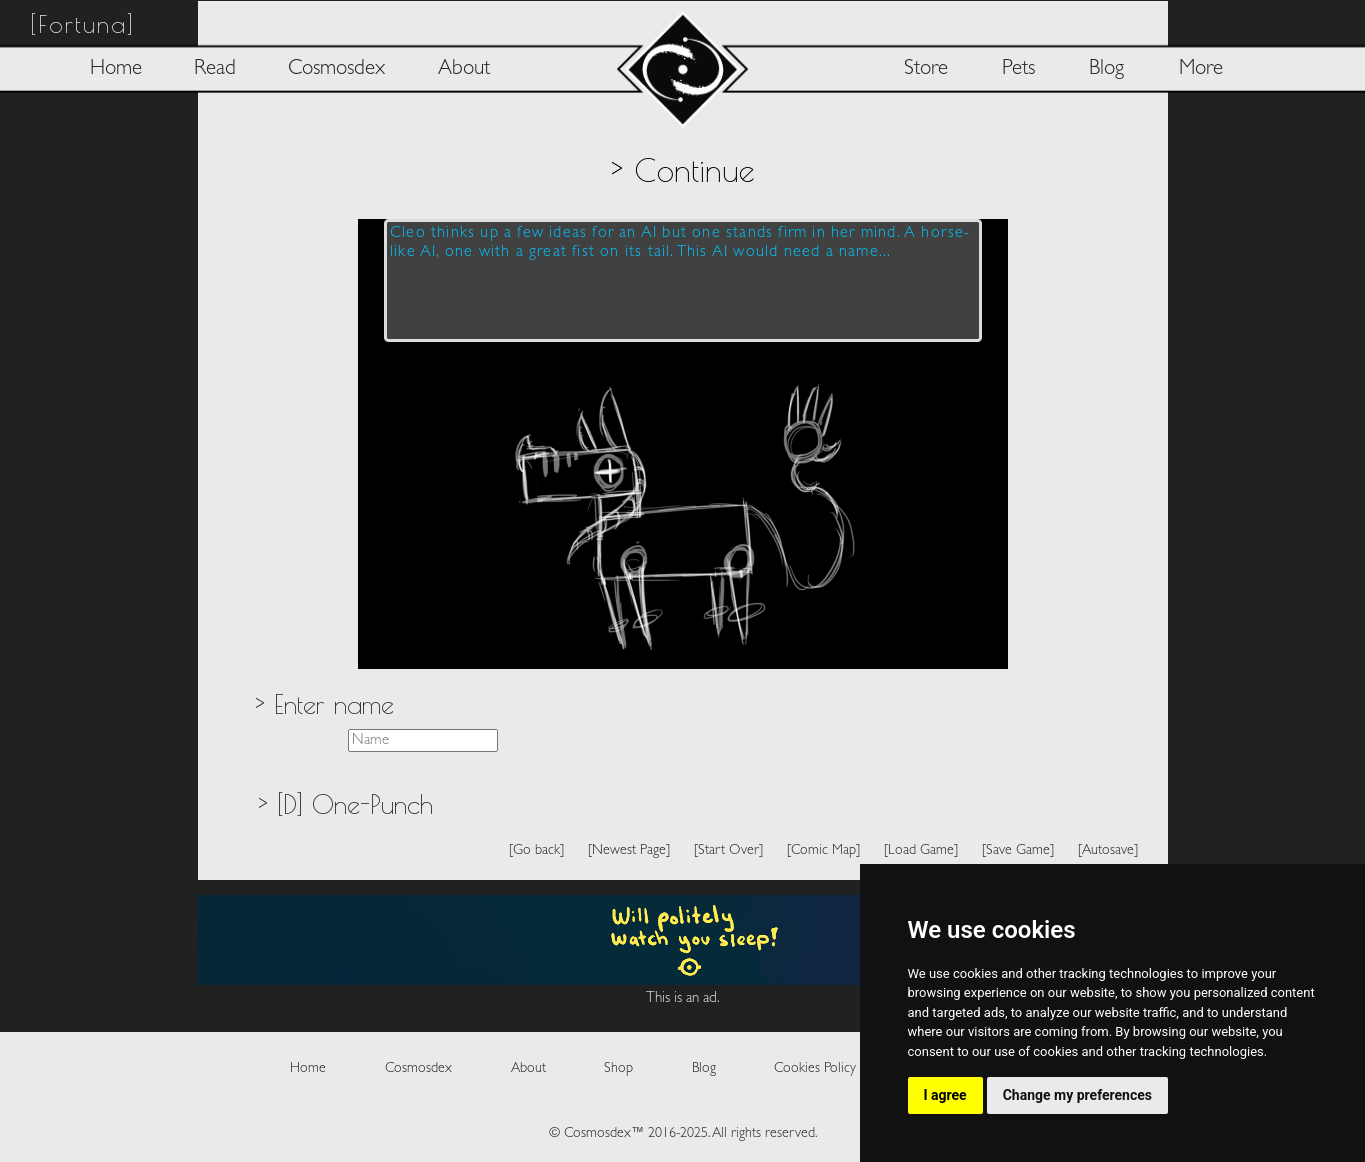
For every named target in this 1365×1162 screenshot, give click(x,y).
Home (116, 69)
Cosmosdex (336, 69)
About (464, 69)
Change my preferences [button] (1077, 1095)
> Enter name (324, 704)
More (1201, 69)
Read (215, 69)
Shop (618, 1068)
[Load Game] (921, 850)
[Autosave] (1108, 850)
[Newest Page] (629, 850)
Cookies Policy (815, 1068)
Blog (1106, 69)
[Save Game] (1018, 850)
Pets (1018, 69)
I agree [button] (945, 1095)
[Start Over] (728, 850)
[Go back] (536, 850)
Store (926, 69)
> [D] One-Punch (345, 804)
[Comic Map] (823, 850)
